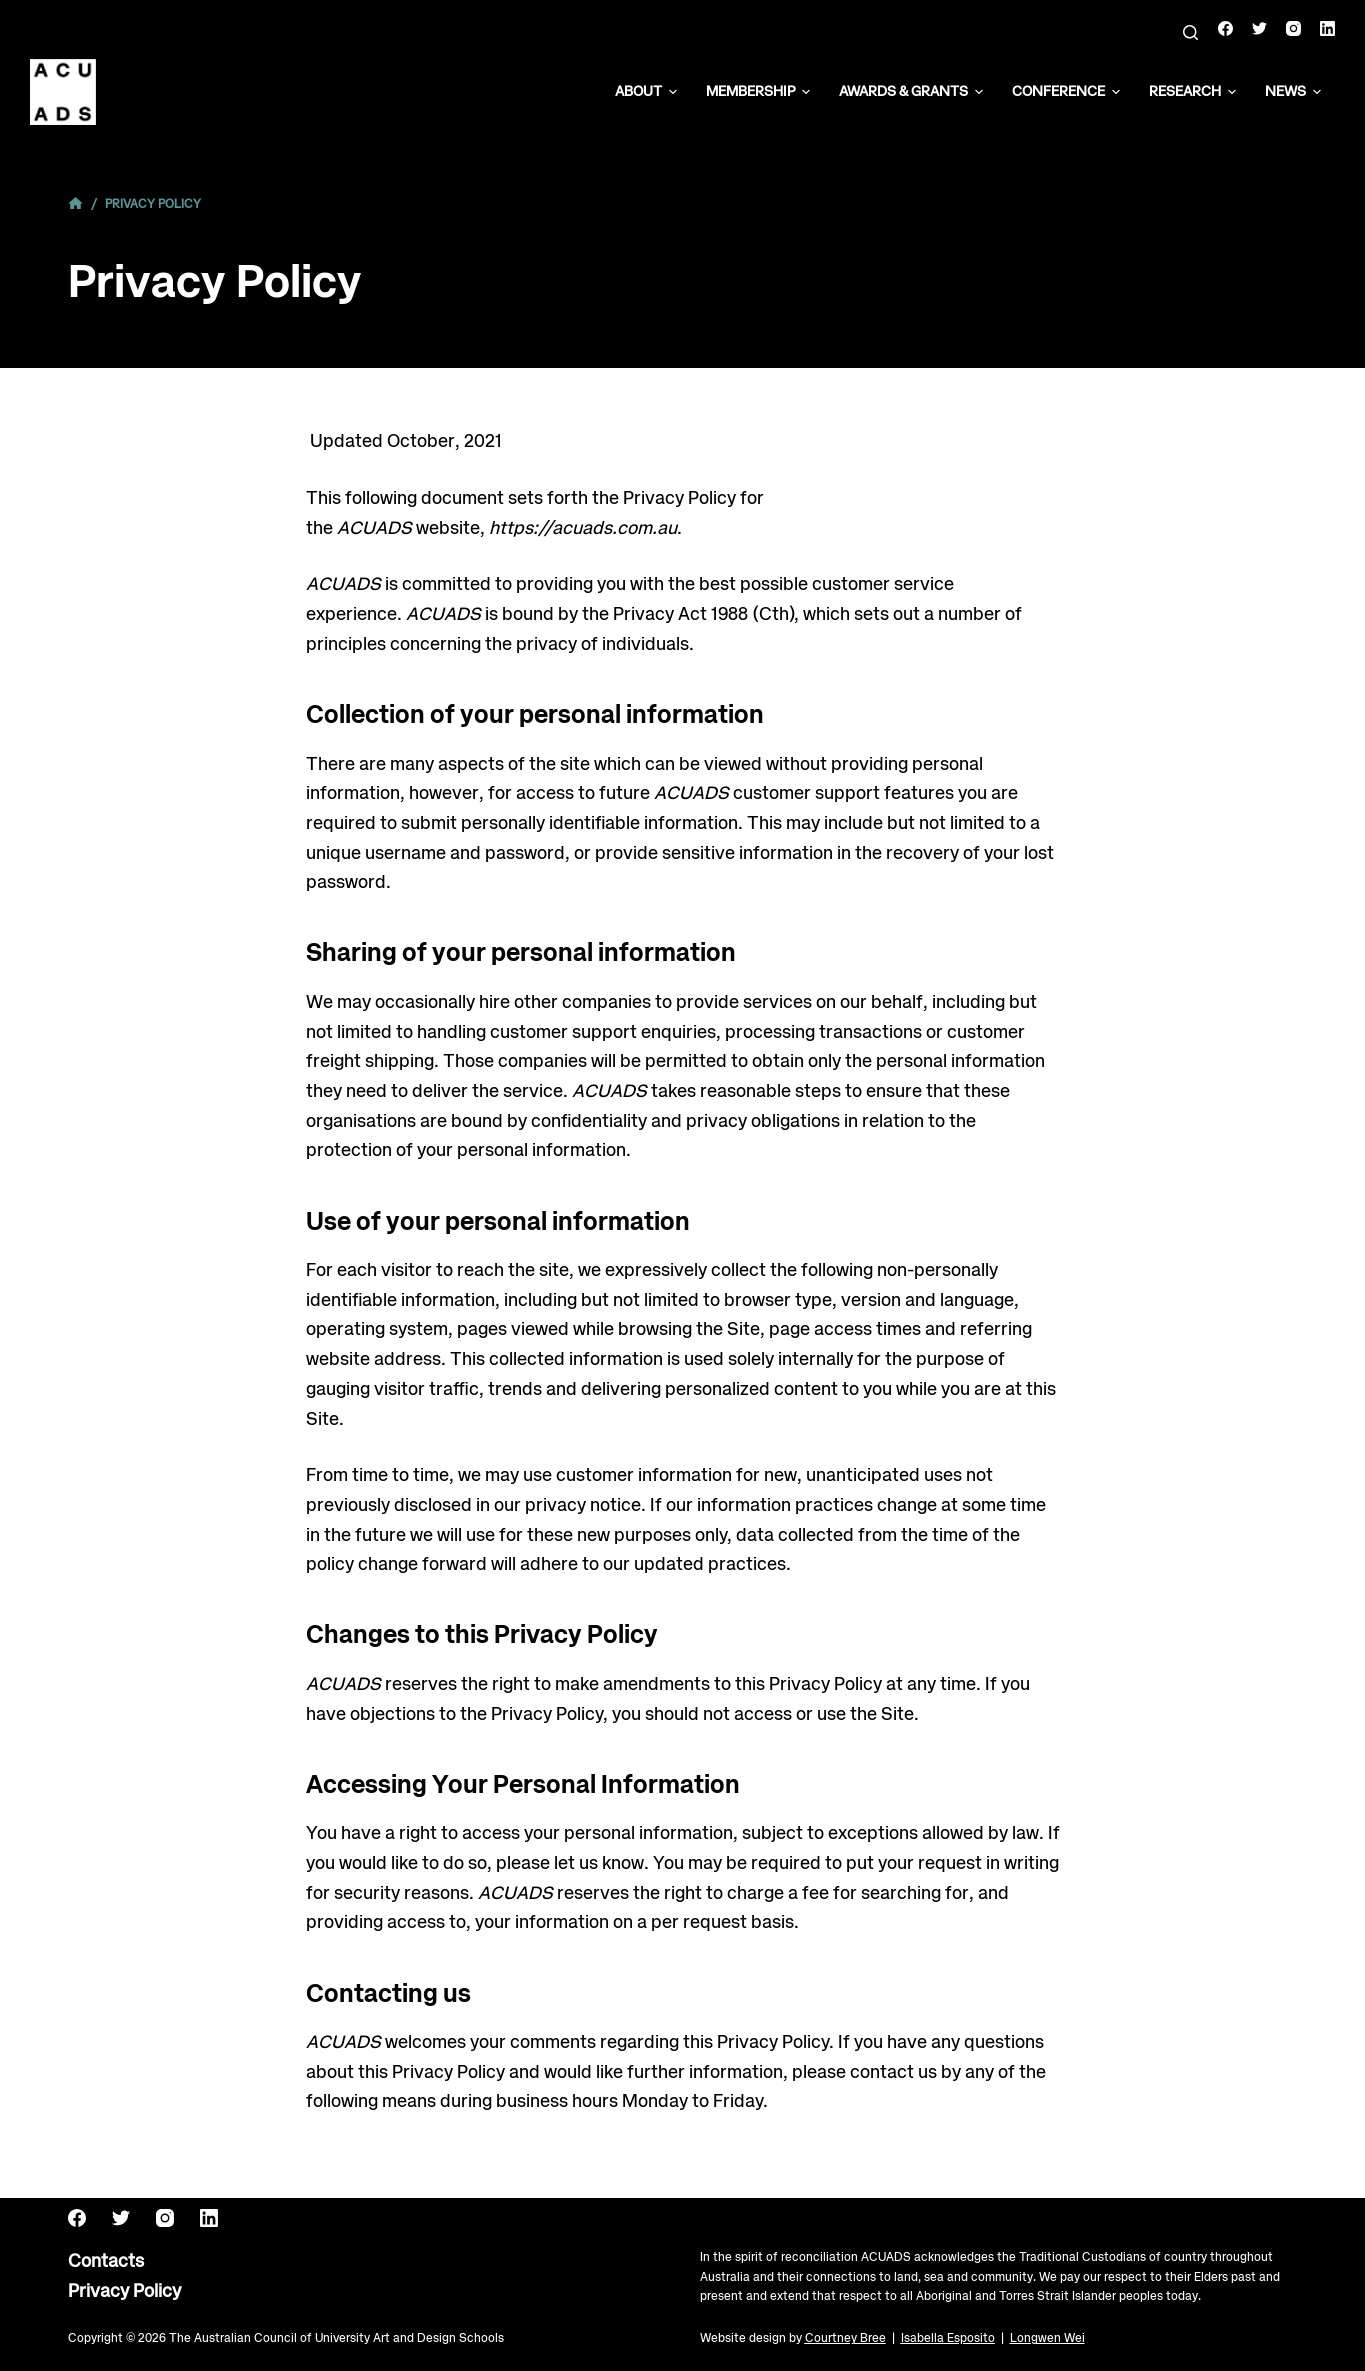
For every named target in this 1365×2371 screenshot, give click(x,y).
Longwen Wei (1047, 2338)
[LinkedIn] (1327, 28)
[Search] (1190, 32)
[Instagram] (1293, 28)
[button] (673, 92)
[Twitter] (1259, 28)
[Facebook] (1225, 28)
